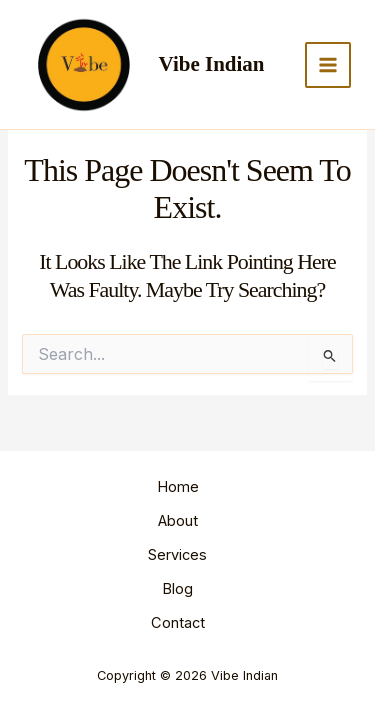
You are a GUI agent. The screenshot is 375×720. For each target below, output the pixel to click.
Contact (178, 623)
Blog (177, 589)
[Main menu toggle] (328, 65)
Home (178, 487)
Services (177, 555)
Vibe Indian (212, 64)
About (178, 521)
